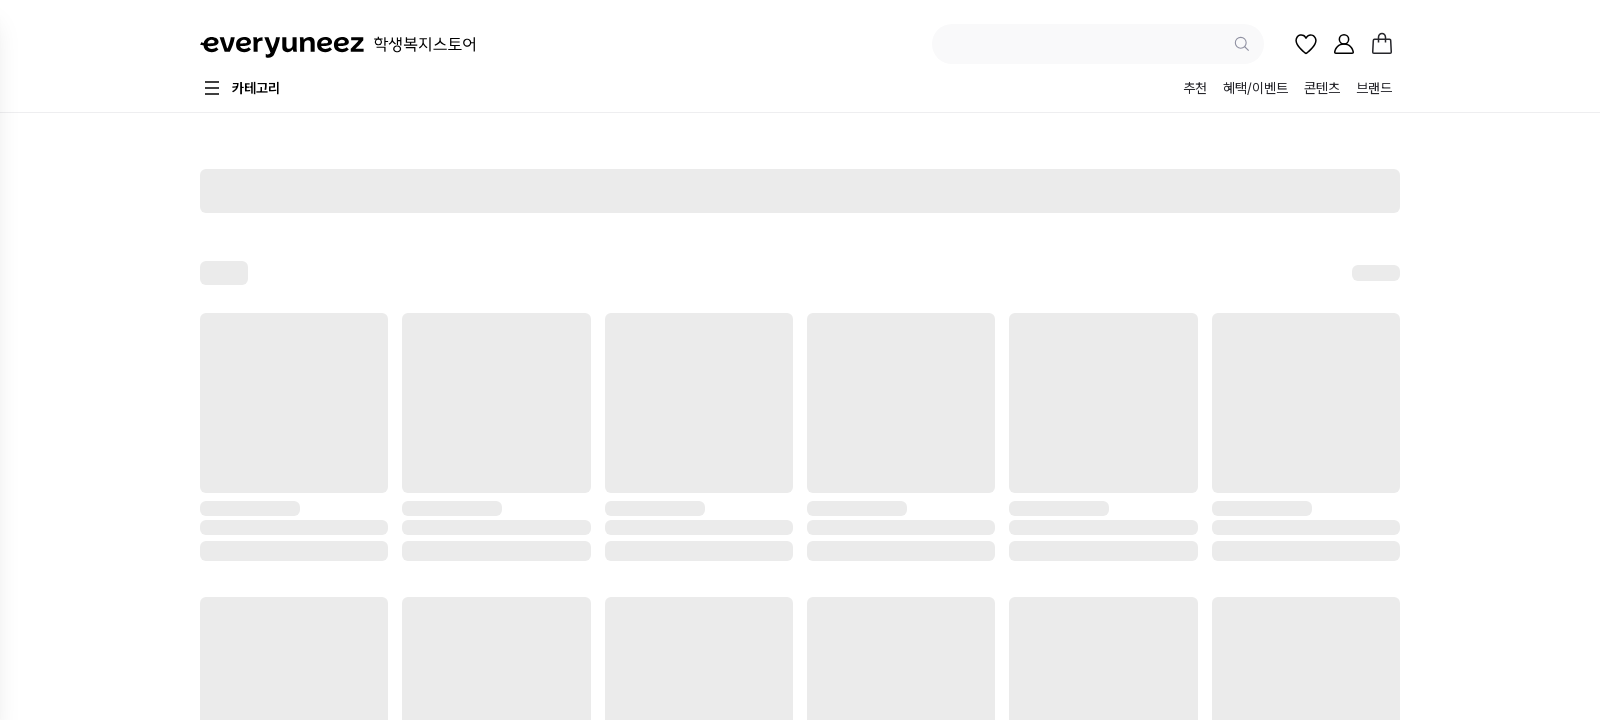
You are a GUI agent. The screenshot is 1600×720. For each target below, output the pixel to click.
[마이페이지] (1344, 44)
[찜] (1306, 44)
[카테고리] (240, 88)
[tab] (1195, 90)
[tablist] (1287, 90)
